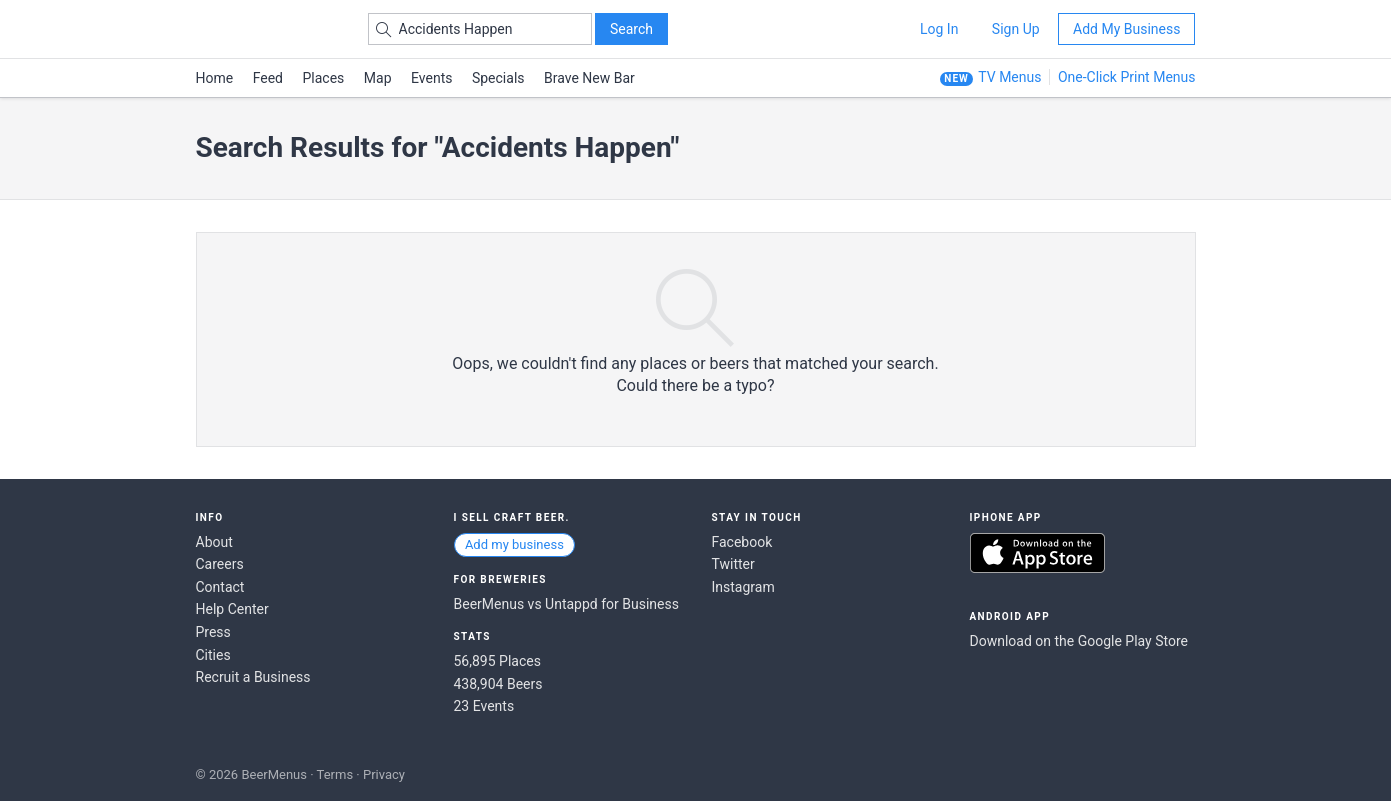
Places (324, 78)
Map (378, 78)
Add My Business (1126, 29)
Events (431, 78)
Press (213, 632)
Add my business (514, 544)
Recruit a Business (253, 677)
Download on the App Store (1037, 553)
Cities (213, 655)
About (214, 542)
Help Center (232, 609)
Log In (939, 29)
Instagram (743, 587)
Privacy (384, 774)
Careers (220, 564)
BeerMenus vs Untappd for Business (566, 604)
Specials (498, 78)
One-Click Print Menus (1127, 77)
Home (215, 78)
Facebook (742, 542)
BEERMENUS (267, 29)
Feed (268, 78)
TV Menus (1009, 77)
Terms (335, 774)
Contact (220, 587)
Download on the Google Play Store (1079, 641)
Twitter (733, 564)
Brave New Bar (589, 78)
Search (631, 29)
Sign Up (1016, 29)
